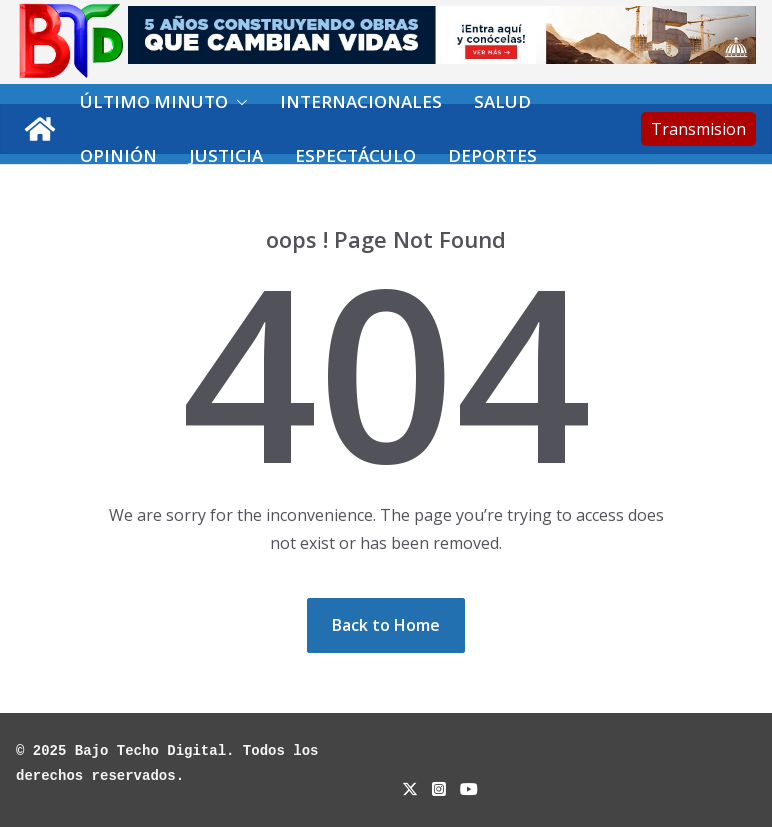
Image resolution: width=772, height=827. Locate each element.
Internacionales (361, 101)
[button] (238, 102)
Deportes (492, 155)
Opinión (118, 155)
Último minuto (154, 101)
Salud (502, 101)
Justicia (226, 155)
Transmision (698, 129)
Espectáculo (355, 155)
